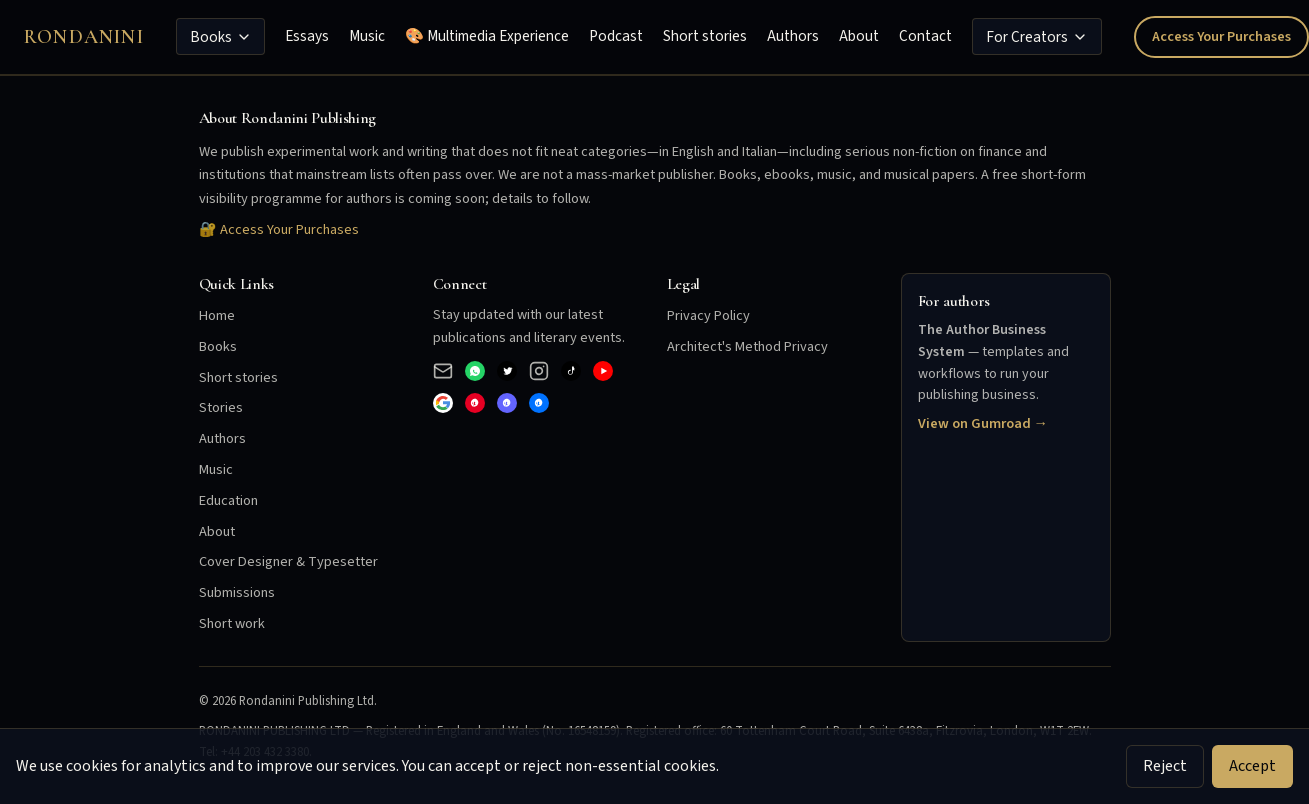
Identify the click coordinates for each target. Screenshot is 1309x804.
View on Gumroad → (983, 423)
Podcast (616, 36)
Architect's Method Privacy (747, 346)
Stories (221, 407)
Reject (1165, 766)
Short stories (705, 36)
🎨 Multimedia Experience (487, 36)
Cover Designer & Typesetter (288, 561)
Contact (925, 36)
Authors (793, 36)
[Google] (443, 403)
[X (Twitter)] (507, 371)
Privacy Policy (708, 315)
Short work (232, 623)
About (859, 36)
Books (221, 37)
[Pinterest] (475, 403)
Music (367, 36)
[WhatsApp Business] (475, 371)
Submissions (237, 592)
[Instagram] (539, 371)
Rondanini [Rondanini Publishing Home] (84, 37)
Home (217, 315)
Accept (1252, 766)
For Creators (1037, 37)
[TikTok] (571, 371)
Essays (307, 36)
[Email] (443, 371)
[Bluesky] (539, 403)
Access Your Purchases (1221, 36)
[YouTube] (603, 371)
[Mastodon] (507, 403)
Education (228, 500)
